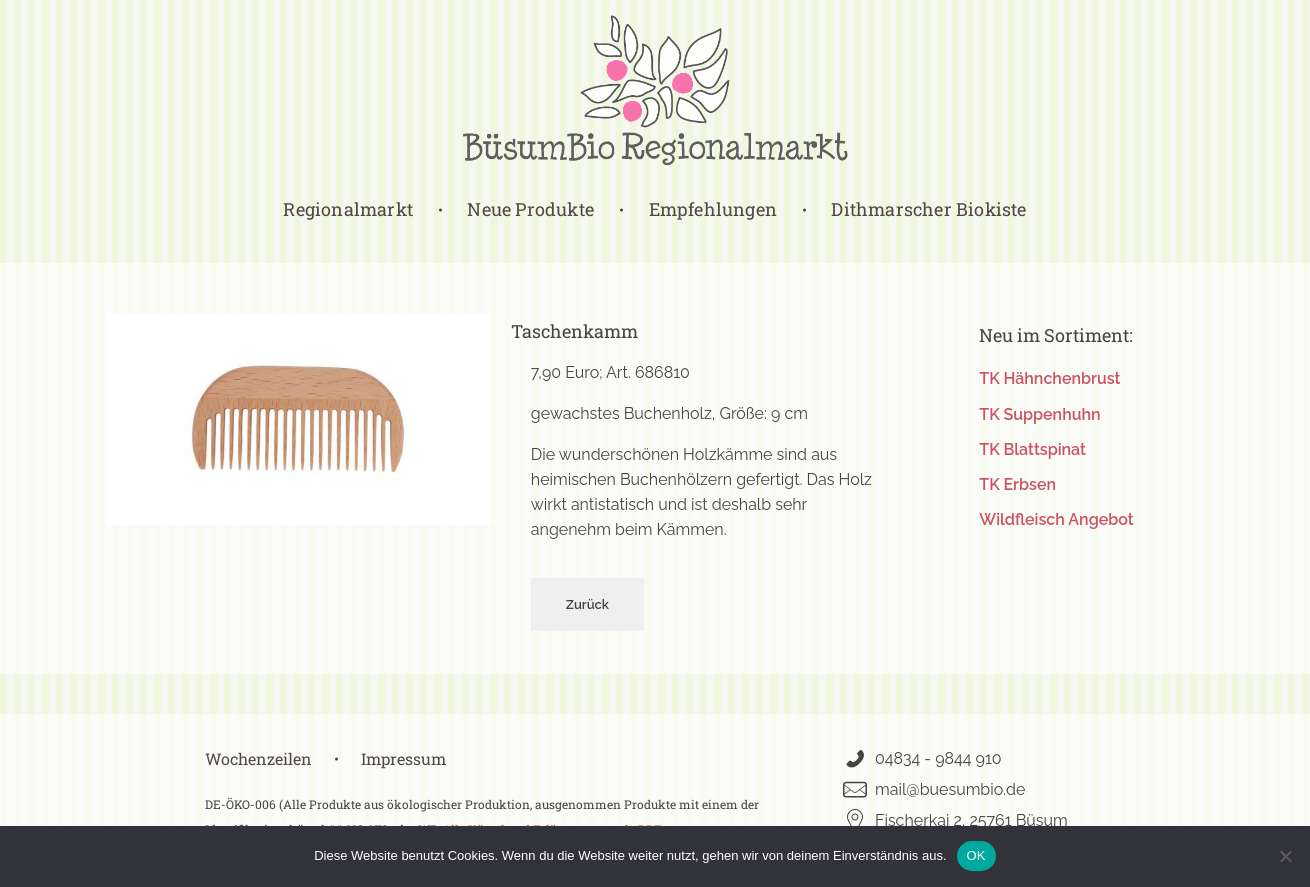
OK (976, 855)
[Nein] (1285, 856)
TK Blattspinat (1032, 449)
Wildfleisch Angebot (1056, 519)
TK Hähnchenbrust (1049, 378)
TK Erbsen (1017, 484)
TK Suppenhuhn (1039, 414)
